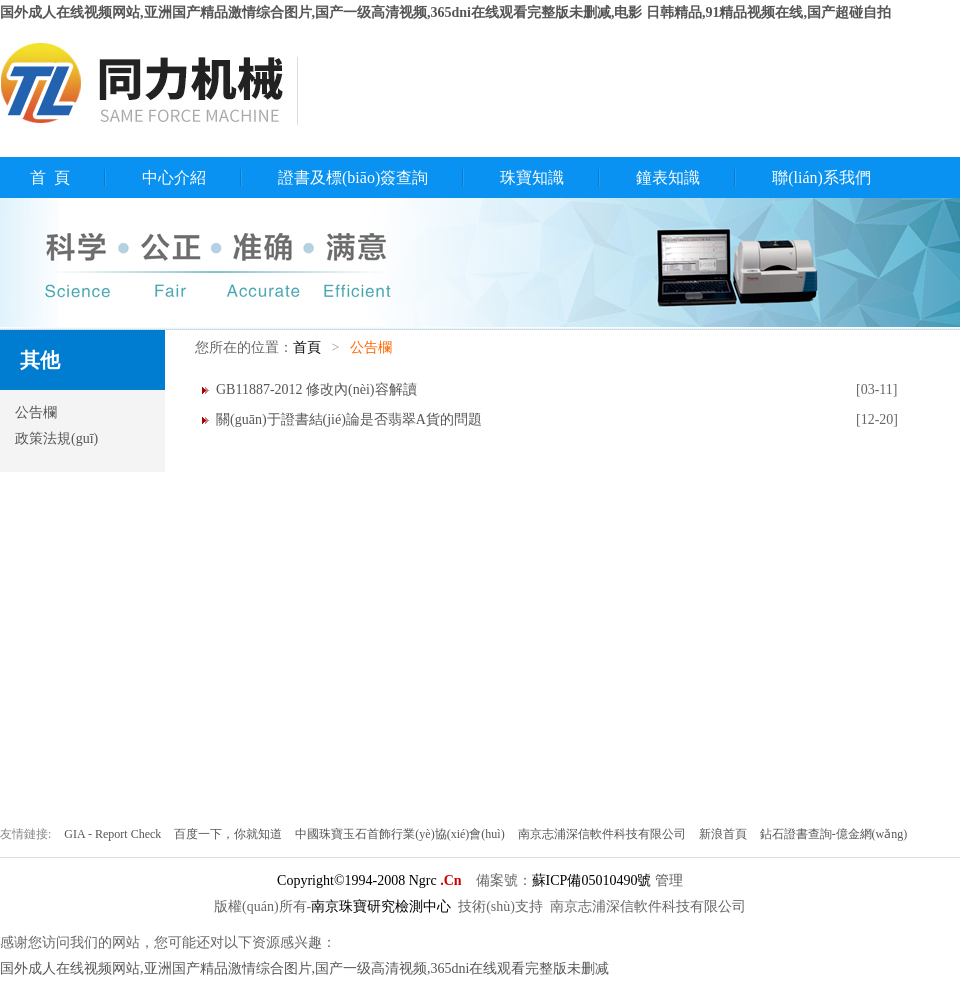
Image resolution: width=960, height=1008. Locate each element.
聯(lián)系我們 (821, 177)
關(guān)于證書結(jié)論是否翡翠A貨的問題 (349, 419)
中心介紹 (174, 177)
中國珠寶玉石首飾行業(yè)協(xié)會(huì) (401, 834)
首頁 (307, 347)
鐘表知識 (668, 177)
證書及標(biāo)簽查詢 (353, 177)
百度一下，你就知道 (229, 834)
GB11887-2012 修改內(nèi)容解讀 (316, 389)
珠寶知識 (532, 177)
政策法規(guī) (56, 438)
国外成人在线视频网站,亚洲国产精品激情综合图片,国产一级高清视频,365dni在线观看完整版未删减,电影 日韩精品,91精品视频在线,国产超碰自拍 (445, 12)
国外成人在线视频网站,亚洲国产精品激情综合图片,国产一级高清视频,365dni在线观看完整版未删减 (304, 968)
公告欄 (36, 412)
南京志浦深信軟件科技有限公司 (603, 834)
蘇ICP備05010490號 (592, 880)
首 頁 (50, 177)
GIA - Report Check (114, 834)
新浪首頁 (724, 834)
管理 (669, 880)
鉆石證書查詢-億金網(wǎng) (834, 834)
